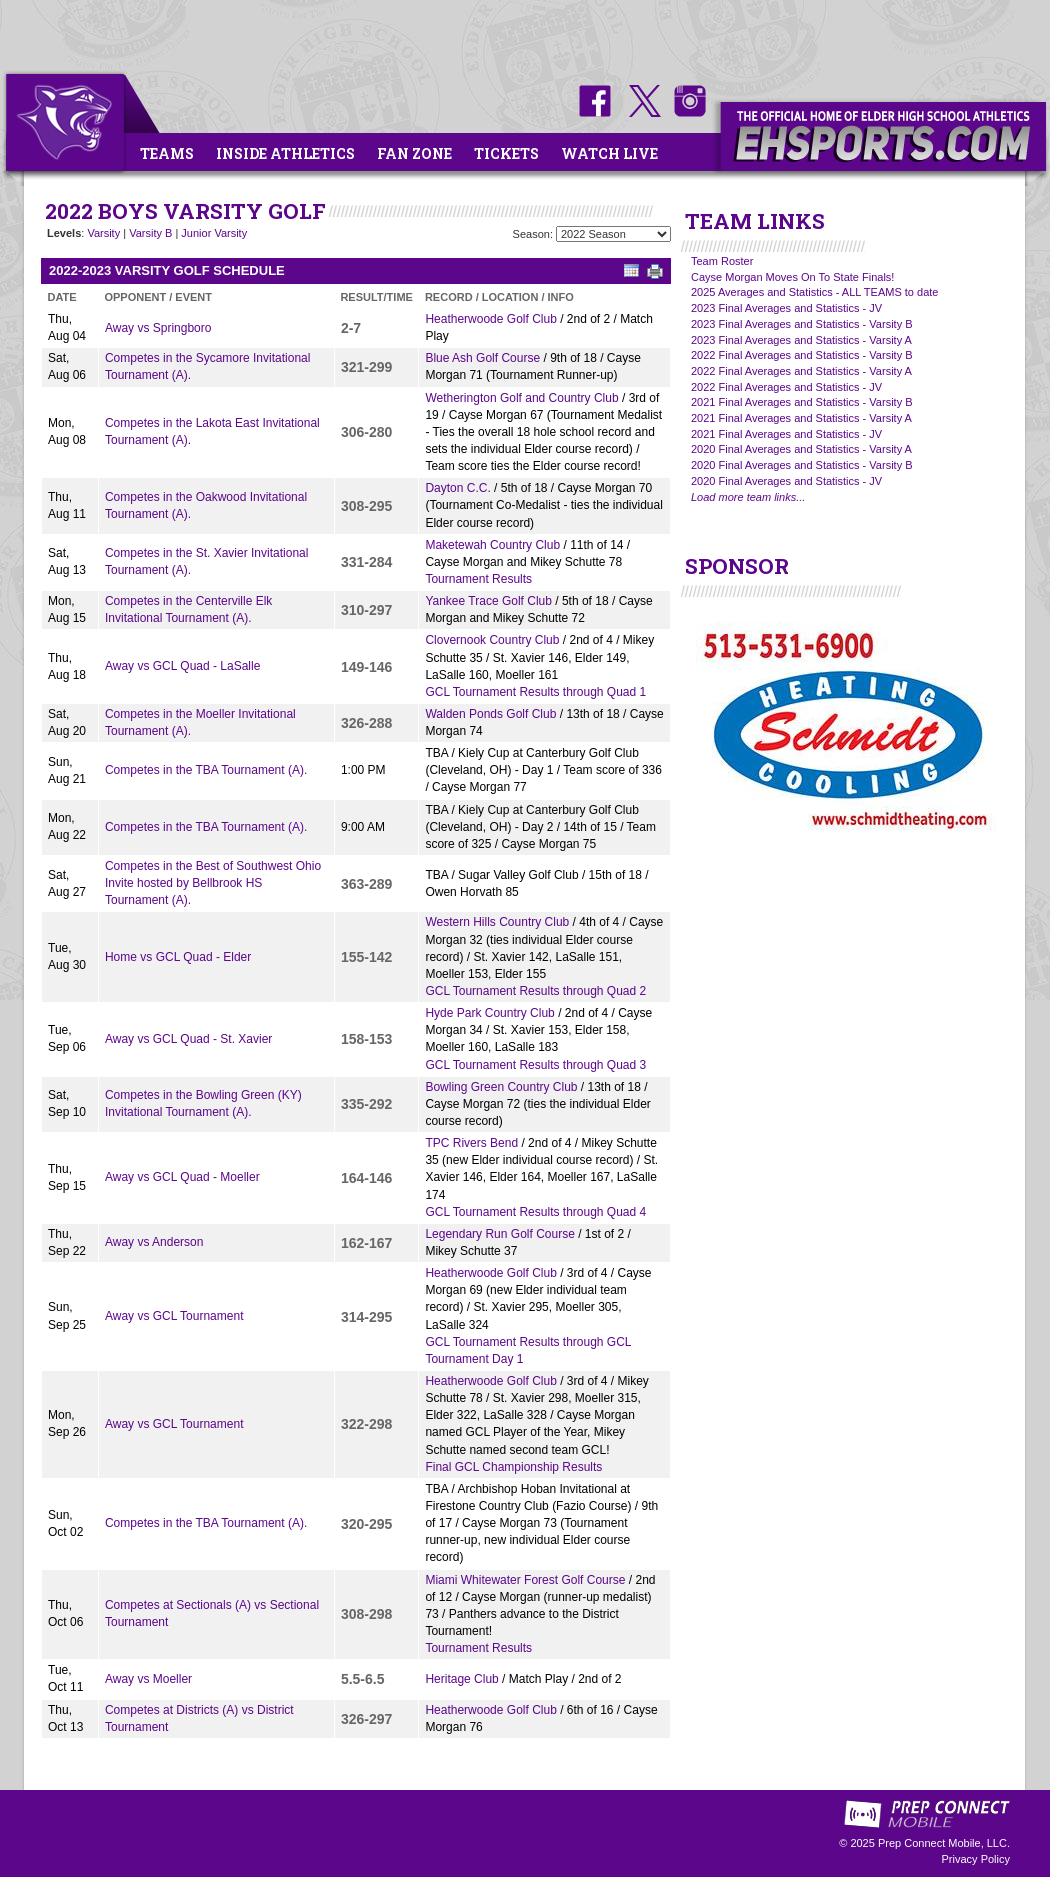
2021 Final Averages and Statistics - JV (786, 434)
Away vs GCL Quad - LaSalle (182, 666)
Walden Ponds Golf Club (490, 714)
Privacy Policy (976, 1859)
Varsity (103, 233)
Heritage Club (461, 1679)
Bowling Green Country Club (501, 1087)
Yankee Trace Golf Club (488, 601)
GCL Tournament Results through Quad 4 (535, 1212)
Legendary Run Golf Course (499, 1234)
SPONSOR (737, 566)
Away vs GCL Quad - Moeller (182, 1177)
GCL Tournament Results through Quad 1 (535, 692)
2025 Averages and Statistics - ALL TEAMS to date (814, 292)
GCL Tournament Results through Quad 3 (535, 1065)
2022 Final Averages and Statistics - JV (786, 387)
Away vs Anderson (154, 1242)
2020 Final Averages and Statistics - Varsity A (801, 449)
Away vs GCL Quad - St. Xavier (188, 1039)
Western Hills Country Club (497, 922)
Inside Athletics (285, 153)
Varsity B (150, 233)
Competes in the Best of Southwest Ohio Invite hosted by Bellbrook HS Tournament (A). (213, 883)
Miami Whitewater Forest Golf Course (525, 1580)
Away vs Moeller (148, 1679)
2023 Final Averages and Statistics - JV (786, 308)
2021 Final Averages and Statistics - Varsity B (802, 402)
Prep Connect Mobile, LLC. (944, 1843)
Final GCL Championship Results (513, 1467)
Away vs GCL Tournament (174, 1316)
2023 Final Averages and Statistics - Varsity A (801, 340)
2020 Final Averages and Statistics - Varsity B (802, 465)
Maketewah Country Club (492, 545)
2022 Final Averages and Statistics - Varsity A (801, 371)
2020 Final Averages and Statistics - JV (786, 481)
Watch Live (609, 153)
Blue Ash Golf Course (482, 358)
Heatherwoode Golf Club (490, 319)
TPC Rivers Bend (471, 1143)
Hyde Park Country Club (489, 1013)
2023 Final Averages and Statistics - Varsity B (802, 324)
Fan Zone (414, 153)
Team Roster (722, 261)
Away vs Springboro (158, 328)
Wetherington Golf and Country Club (521, 398)
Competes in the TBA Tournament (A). (206, 770)
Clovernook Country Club (492, 640)
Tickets (506, 153)
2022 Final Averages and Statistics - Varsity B (802, 355)
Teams (167, 153)
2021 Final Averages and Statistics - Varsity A (801, 418)
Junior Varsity (214, 233)
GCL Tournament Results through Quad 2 (535, 991)
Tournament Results (478, 579)
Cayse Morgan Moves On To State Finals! (792, 277)
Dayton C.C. (457, 488)
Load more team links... (748, 497)
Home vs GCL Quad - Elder (178, 957)
